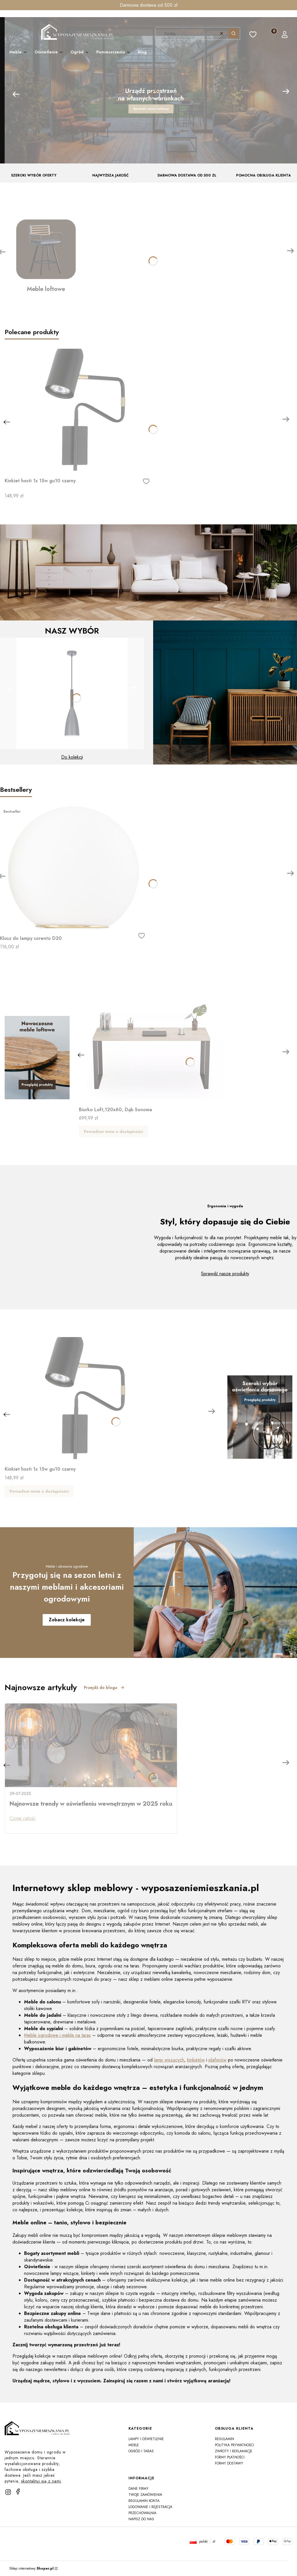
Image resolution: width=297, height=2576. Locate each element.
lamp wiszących (169, 2060)
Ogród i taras (141, 2451)
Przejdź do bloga (104, 1687)
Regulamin (224, 2439)
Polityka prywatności (234, 2445)
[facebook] (18, 2491)
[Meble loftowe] (46, 256)
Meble (133, 2445)
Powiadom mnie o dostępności (113, 1131)
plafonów (218, 2060)
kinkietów (196, 2060)
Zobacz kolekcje (67, 1619)
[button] (233, 33)
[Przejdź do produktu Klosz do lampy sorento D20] (72, 867)
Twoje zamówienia (145, 2494)
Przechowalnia (142, 2513)
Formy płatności (230, 2457)
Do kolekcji (72, 757)
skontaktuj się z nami (41, 2481)
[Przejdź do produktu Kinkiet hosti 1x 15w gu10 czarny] (77, 410)
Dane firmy (138, 2488)
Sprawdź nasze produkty (225, 1273)
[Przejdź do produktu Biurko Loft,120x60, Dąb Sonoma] (151, 1039)
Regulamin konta (144, 2500)
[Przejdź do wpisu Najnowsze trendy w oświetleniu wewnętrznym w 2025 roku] (91, 1745)
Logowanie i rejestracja (150, 2507)
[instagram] (8, 2492)
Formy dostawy (229, 2463)
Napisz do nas (141, 2519)
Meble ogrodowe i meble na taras (57, 2035)
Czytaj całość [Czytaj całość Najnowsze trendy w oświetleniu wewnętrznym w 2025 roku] (22, 1818)
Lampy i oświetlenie (146, 2439)
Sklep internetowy (31, 2568)
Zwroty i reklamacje (233, 2451)
